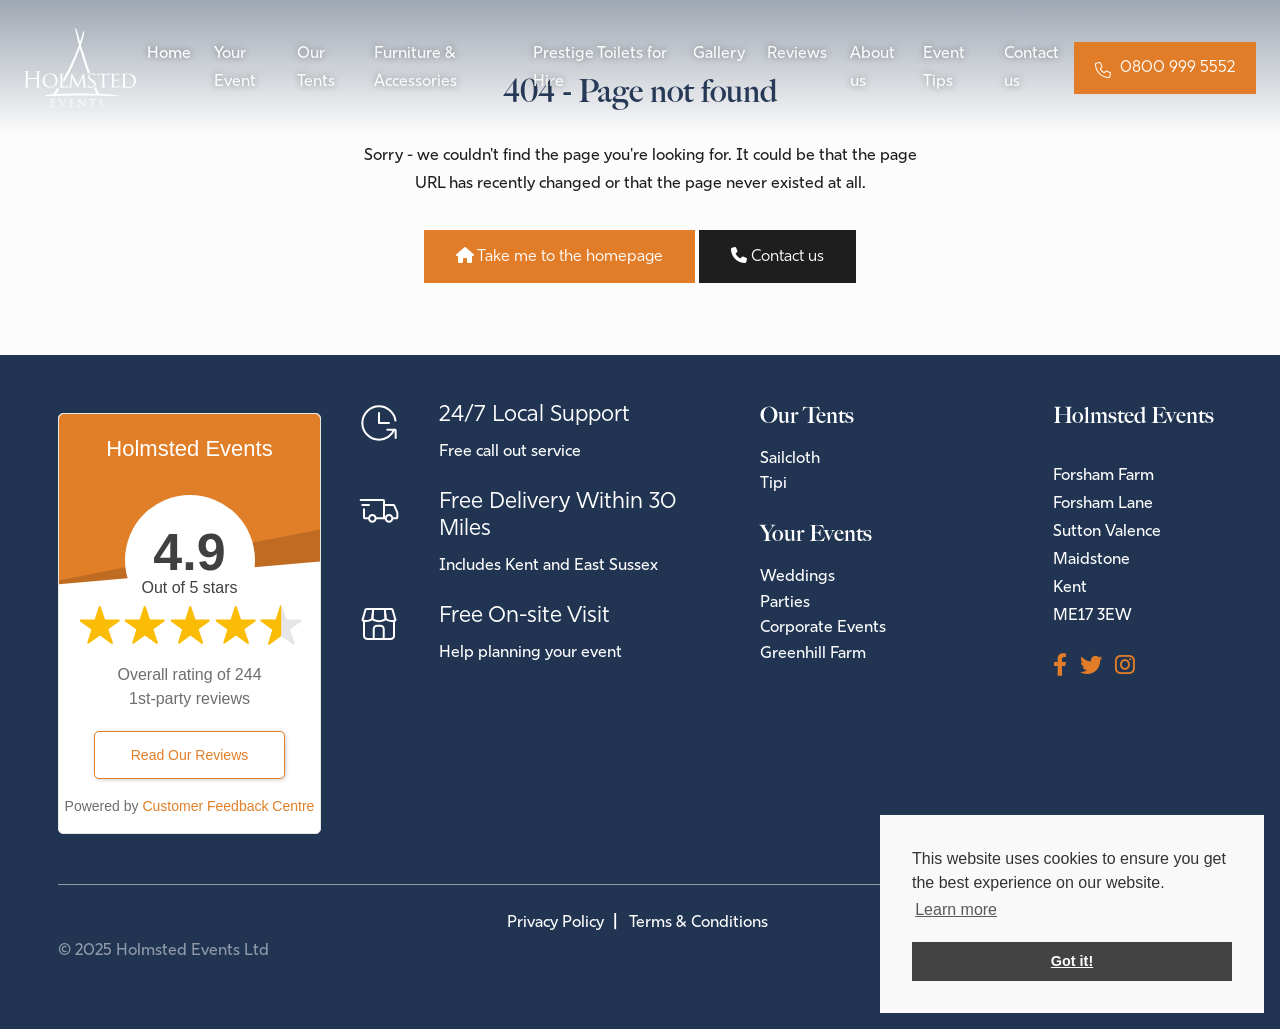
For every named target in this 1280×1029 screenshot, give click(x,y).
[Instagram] (1131, 668)
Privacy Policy (555, 923)
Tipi (773, 484)
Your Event (235, 68)
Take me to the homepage (559, 256)
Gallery (719, 54)
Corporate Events (823, 628)
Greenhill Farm (813, 654)
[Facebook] (1066, 668)
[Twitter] (1097, 668)
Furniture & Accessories (415, 68)
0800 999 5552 (1177, 68)
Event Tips (944, 68)
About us (872, 68)
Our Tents (316, 68)
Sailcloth (790, 459)
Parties (785, 603)
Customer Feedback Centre (228, 806)
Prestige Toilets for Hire (600, 68)
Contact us (1031, 68)
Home (169, 54)
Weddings (797, 577)
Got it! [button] (1072, 961)
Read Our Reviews (190, 755)
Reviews (797, 54)
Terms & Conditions (698, 923)
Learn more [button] (956, 909)
